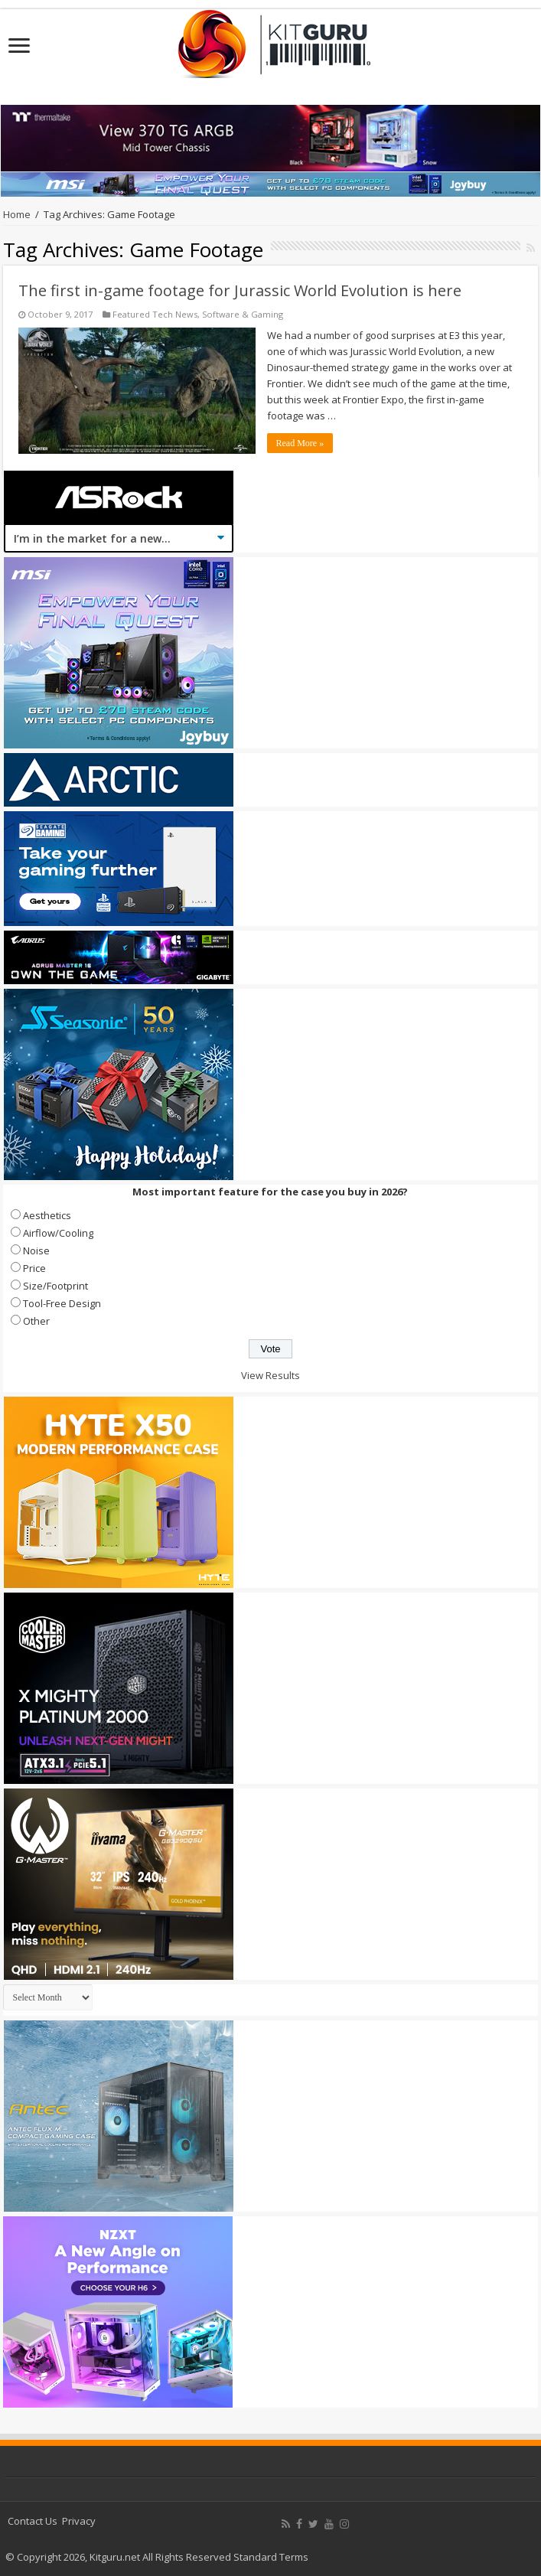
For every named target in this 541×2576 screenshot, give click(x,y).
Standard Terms (270, 2557)
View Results (270, 1375)
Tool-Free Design (62, 1303)
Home (17, 214)
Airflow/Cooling (58, 1233)
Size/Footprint (55, 1286)
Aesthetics (47, 1215)
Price (34, 1268)
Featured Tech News (154, 314)
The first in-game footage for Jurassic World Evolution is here (239, 290)
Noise (36, 1250)
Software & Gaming (242, 314)
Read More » (300, 443)
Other (36, 1321)
